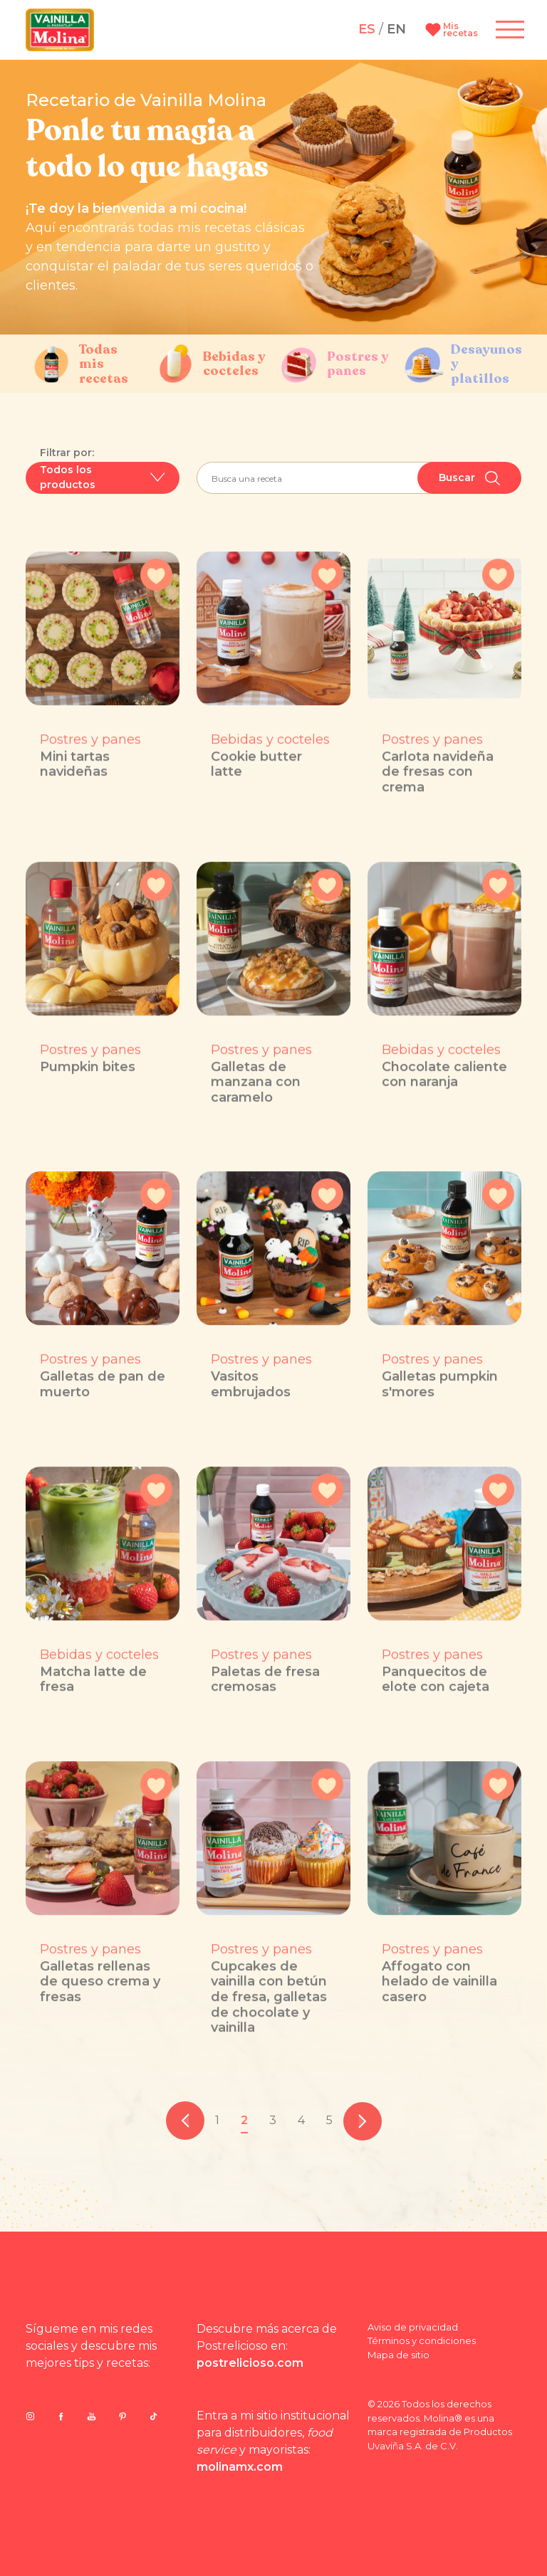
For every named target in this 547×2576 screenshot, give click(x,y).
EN (396, 29)
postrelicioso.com (250, 2363)
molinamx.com (240, 2467)
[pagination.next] (362, 2120)
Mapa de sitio (398, 2354)
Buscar (469, 478)
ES (366, 29)
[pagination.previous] (185, 2120)
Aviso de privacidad (413, 2327)
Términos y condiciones (422, 2340)
